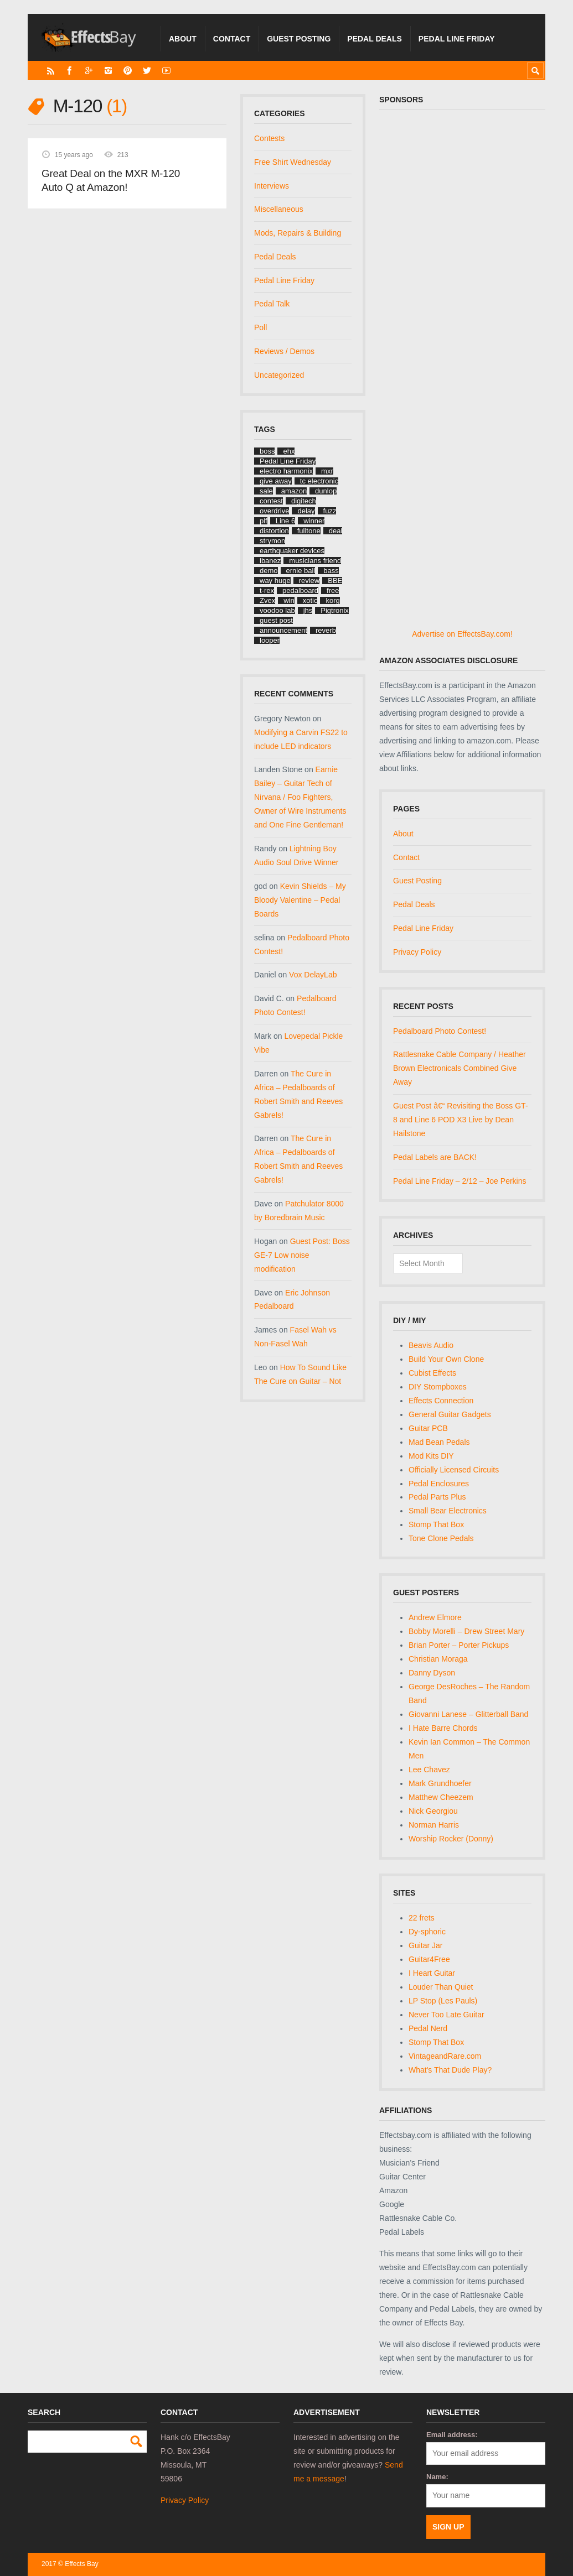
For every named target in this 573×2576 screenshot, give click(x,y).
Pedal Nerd (428, 2028)
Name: (437, 2477)
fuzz (330, 510)
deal (336, 530)
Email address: (452, 2435)
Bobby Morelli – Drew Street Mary (466, 1631)
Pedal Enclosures (439, 1483)
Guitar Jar (425, 1945)
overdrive (274, 510)
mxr (327, 471)
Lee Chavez (429, 1769)
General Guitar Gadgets (450, 1414)
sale (266, 491)
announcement (283, 630)
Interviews (271, 185)
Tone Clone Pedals (441, 1538)
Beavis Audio (431, 1345)
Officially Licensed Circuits (454, 1469)
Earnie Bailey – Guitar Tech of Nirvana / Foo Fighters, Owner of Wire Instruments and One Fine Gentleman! (300, 797)
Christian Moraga (438, 1658)
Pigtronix (335, 610)
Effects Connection (441, 1400)
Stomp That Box (436, 1524)
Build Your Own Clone (446, 1359)
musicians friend (315, 560)
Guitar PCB (428, 1428)
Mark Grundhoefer (440, 1783)
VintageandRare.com (445, 2056)
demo (269, 570)
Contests (269, 138)
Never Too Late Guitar (446, 2014)
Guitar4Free (429, 1959)
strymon (272, 540)
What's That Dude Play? (450, 2069)
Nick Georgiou (433, 1811)
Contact (231, 38)
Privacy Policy (417, 952)
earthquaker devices (292, 550)
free (333, 590)
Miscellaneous (278, 209)
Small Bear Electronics (448, 1510)
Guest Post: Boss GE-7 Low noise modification (302, 1255)
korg (332, 600)
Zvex (267, 600)
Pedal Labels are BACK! (435, 1157)
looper (270, 640)
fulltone (309, 530)
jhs (308, 610)
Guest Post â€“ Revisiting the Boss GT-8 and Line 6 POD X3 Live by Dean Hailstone (460, 1119)
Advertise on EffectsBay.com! (462, 633)
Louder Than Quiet (441, 1986)
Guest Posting (299, 38)
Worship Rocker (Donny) (451, 1838)
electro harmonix (286, 471)
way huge (275, 580)
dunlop (326, 491)
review (309, 580)
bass (330, 570)
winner (313, 520)
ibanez (270, 560)
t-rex (267, 590)
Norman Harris (434, 1824)
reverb (326, 630)
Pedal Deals (374, 38)
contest (271, 500)
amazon (294, 491)
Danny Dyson (432, 1672)
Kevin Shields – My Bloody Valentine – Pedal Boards (300, 900)
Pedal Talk (272, 303)
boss (267, 451)
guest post (276, 620)
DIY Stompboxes (438, 1386)
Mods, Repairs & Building (297, 232)
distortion (274, 530)
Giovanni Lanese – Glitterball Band (468, 1714)
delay (305, 510)
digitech (303, 500)
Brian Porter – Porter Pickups (459, 1645)
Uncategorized (279, 375)
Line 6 (285, 520)
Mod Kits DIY (431, 1455)
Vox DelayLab (313, 974)
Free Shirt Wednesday (292, 162)
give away (276, 481)
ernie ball (301, 570)
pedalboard (300, 590)
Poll (260, 327)
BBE (335, 580)
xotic (310, 600)
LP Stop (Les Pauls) (443, 2000)
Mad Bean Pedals (439, 1442)
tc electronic (319, 481)
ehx (289, 451)
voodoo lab (277, 610)
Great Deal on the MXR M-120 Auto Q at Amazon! (111, 181)
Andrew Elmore (435, 1617)
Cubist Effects (432, 1372)
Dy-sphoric (427, 1931)
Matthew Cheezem (441, 1797)
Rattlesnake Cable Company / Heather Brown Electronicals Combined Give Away (459, 1068)
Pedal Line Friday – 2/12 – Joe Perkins (459, 1181)
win (289, 600)
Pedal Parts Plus (437, 1496)
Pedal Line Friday (457, 38)
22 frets (422, 1917)
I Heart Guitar (432, 1973)
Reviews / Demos (284, 351)
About (183, 38)
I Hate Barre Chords (443, 1728)
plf (263, 520)
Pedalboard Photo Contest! (439, 1031)
